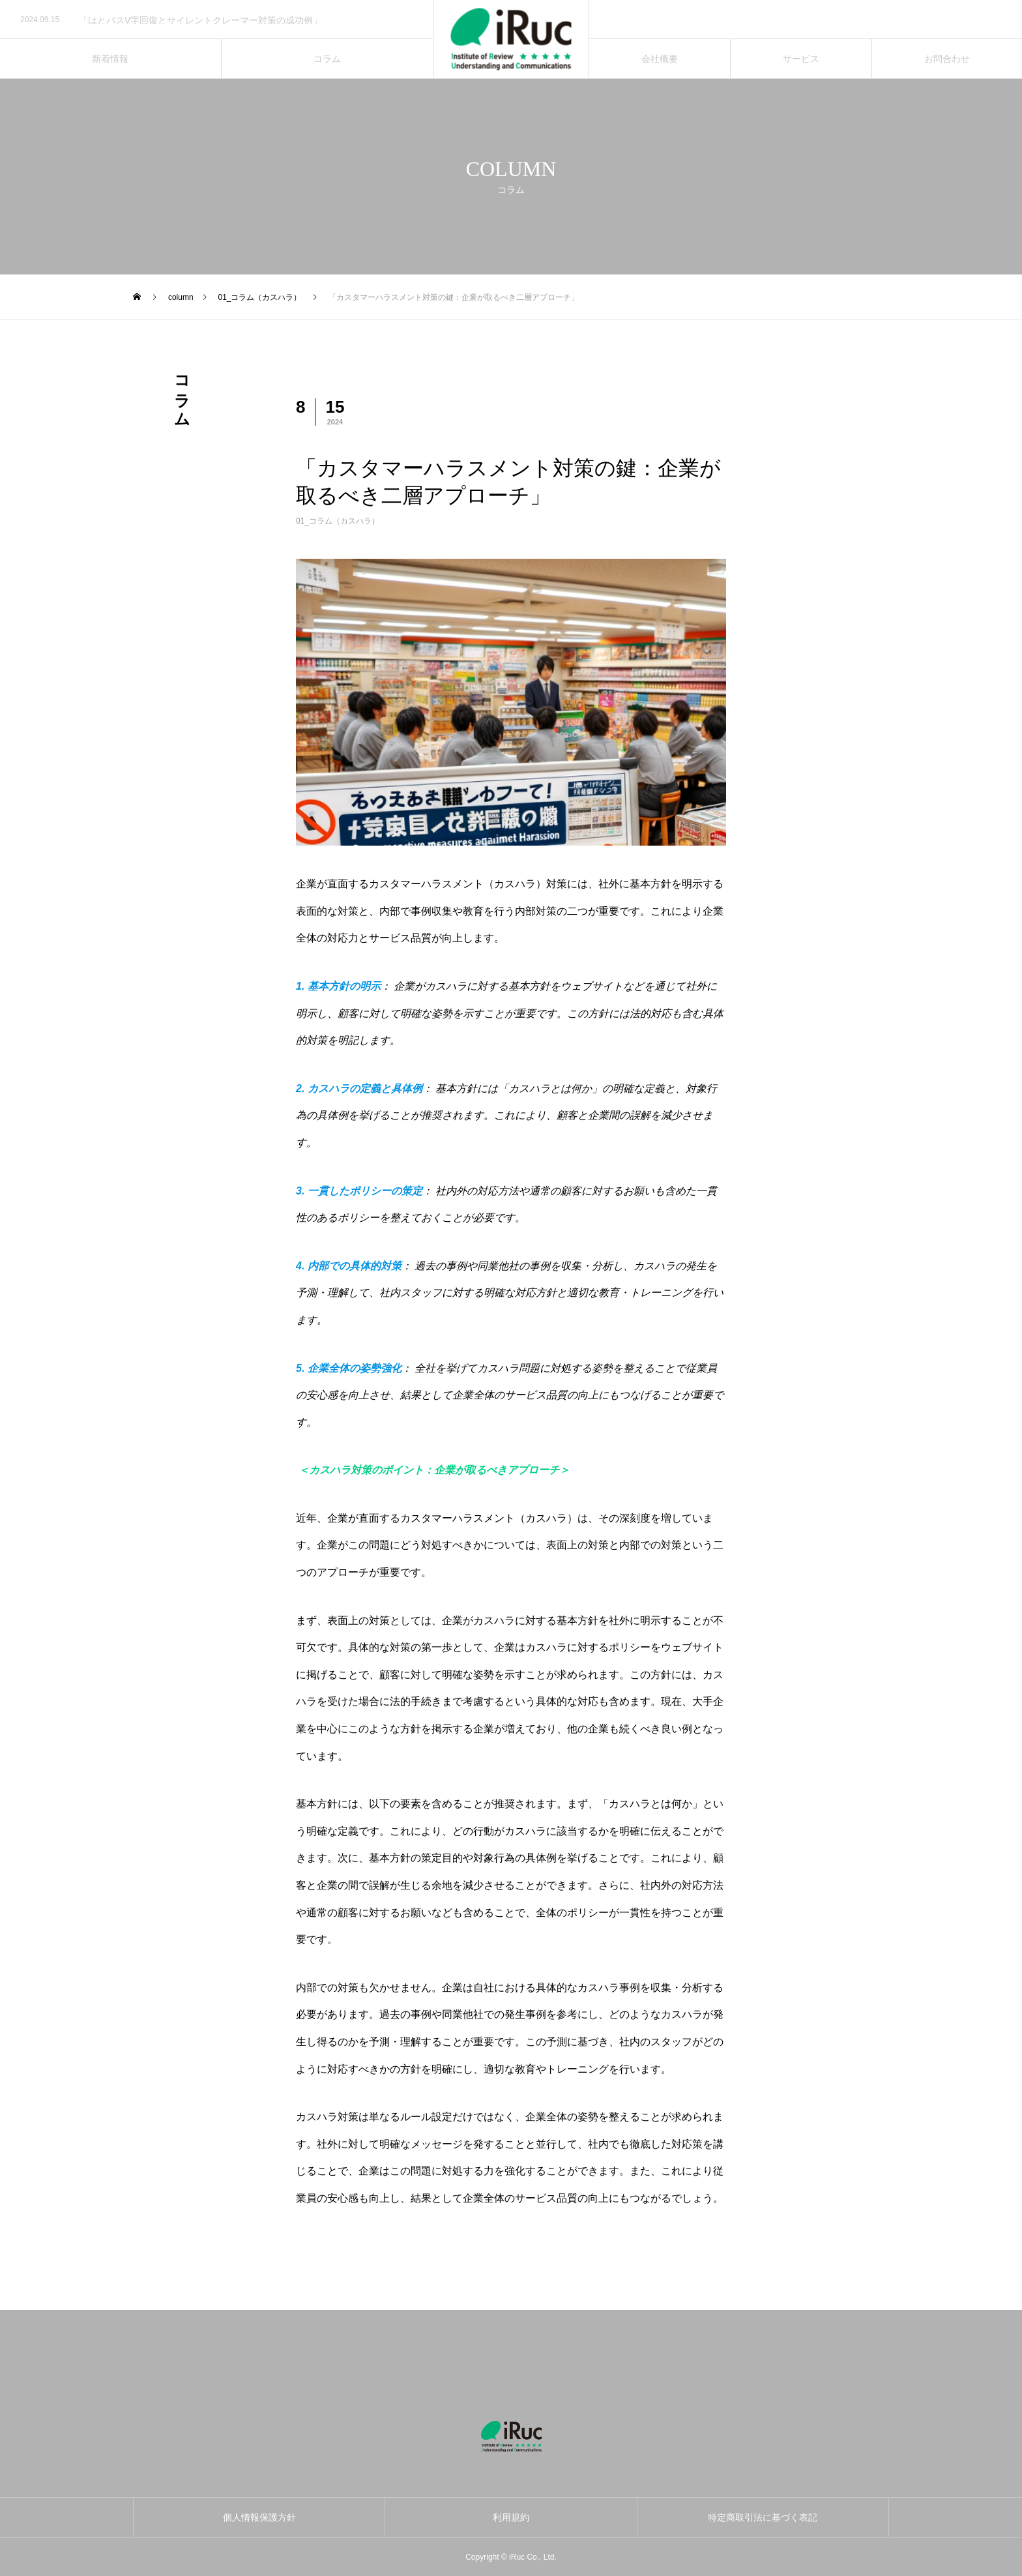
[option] (216, 20)
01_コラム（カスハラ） (337, 521)
